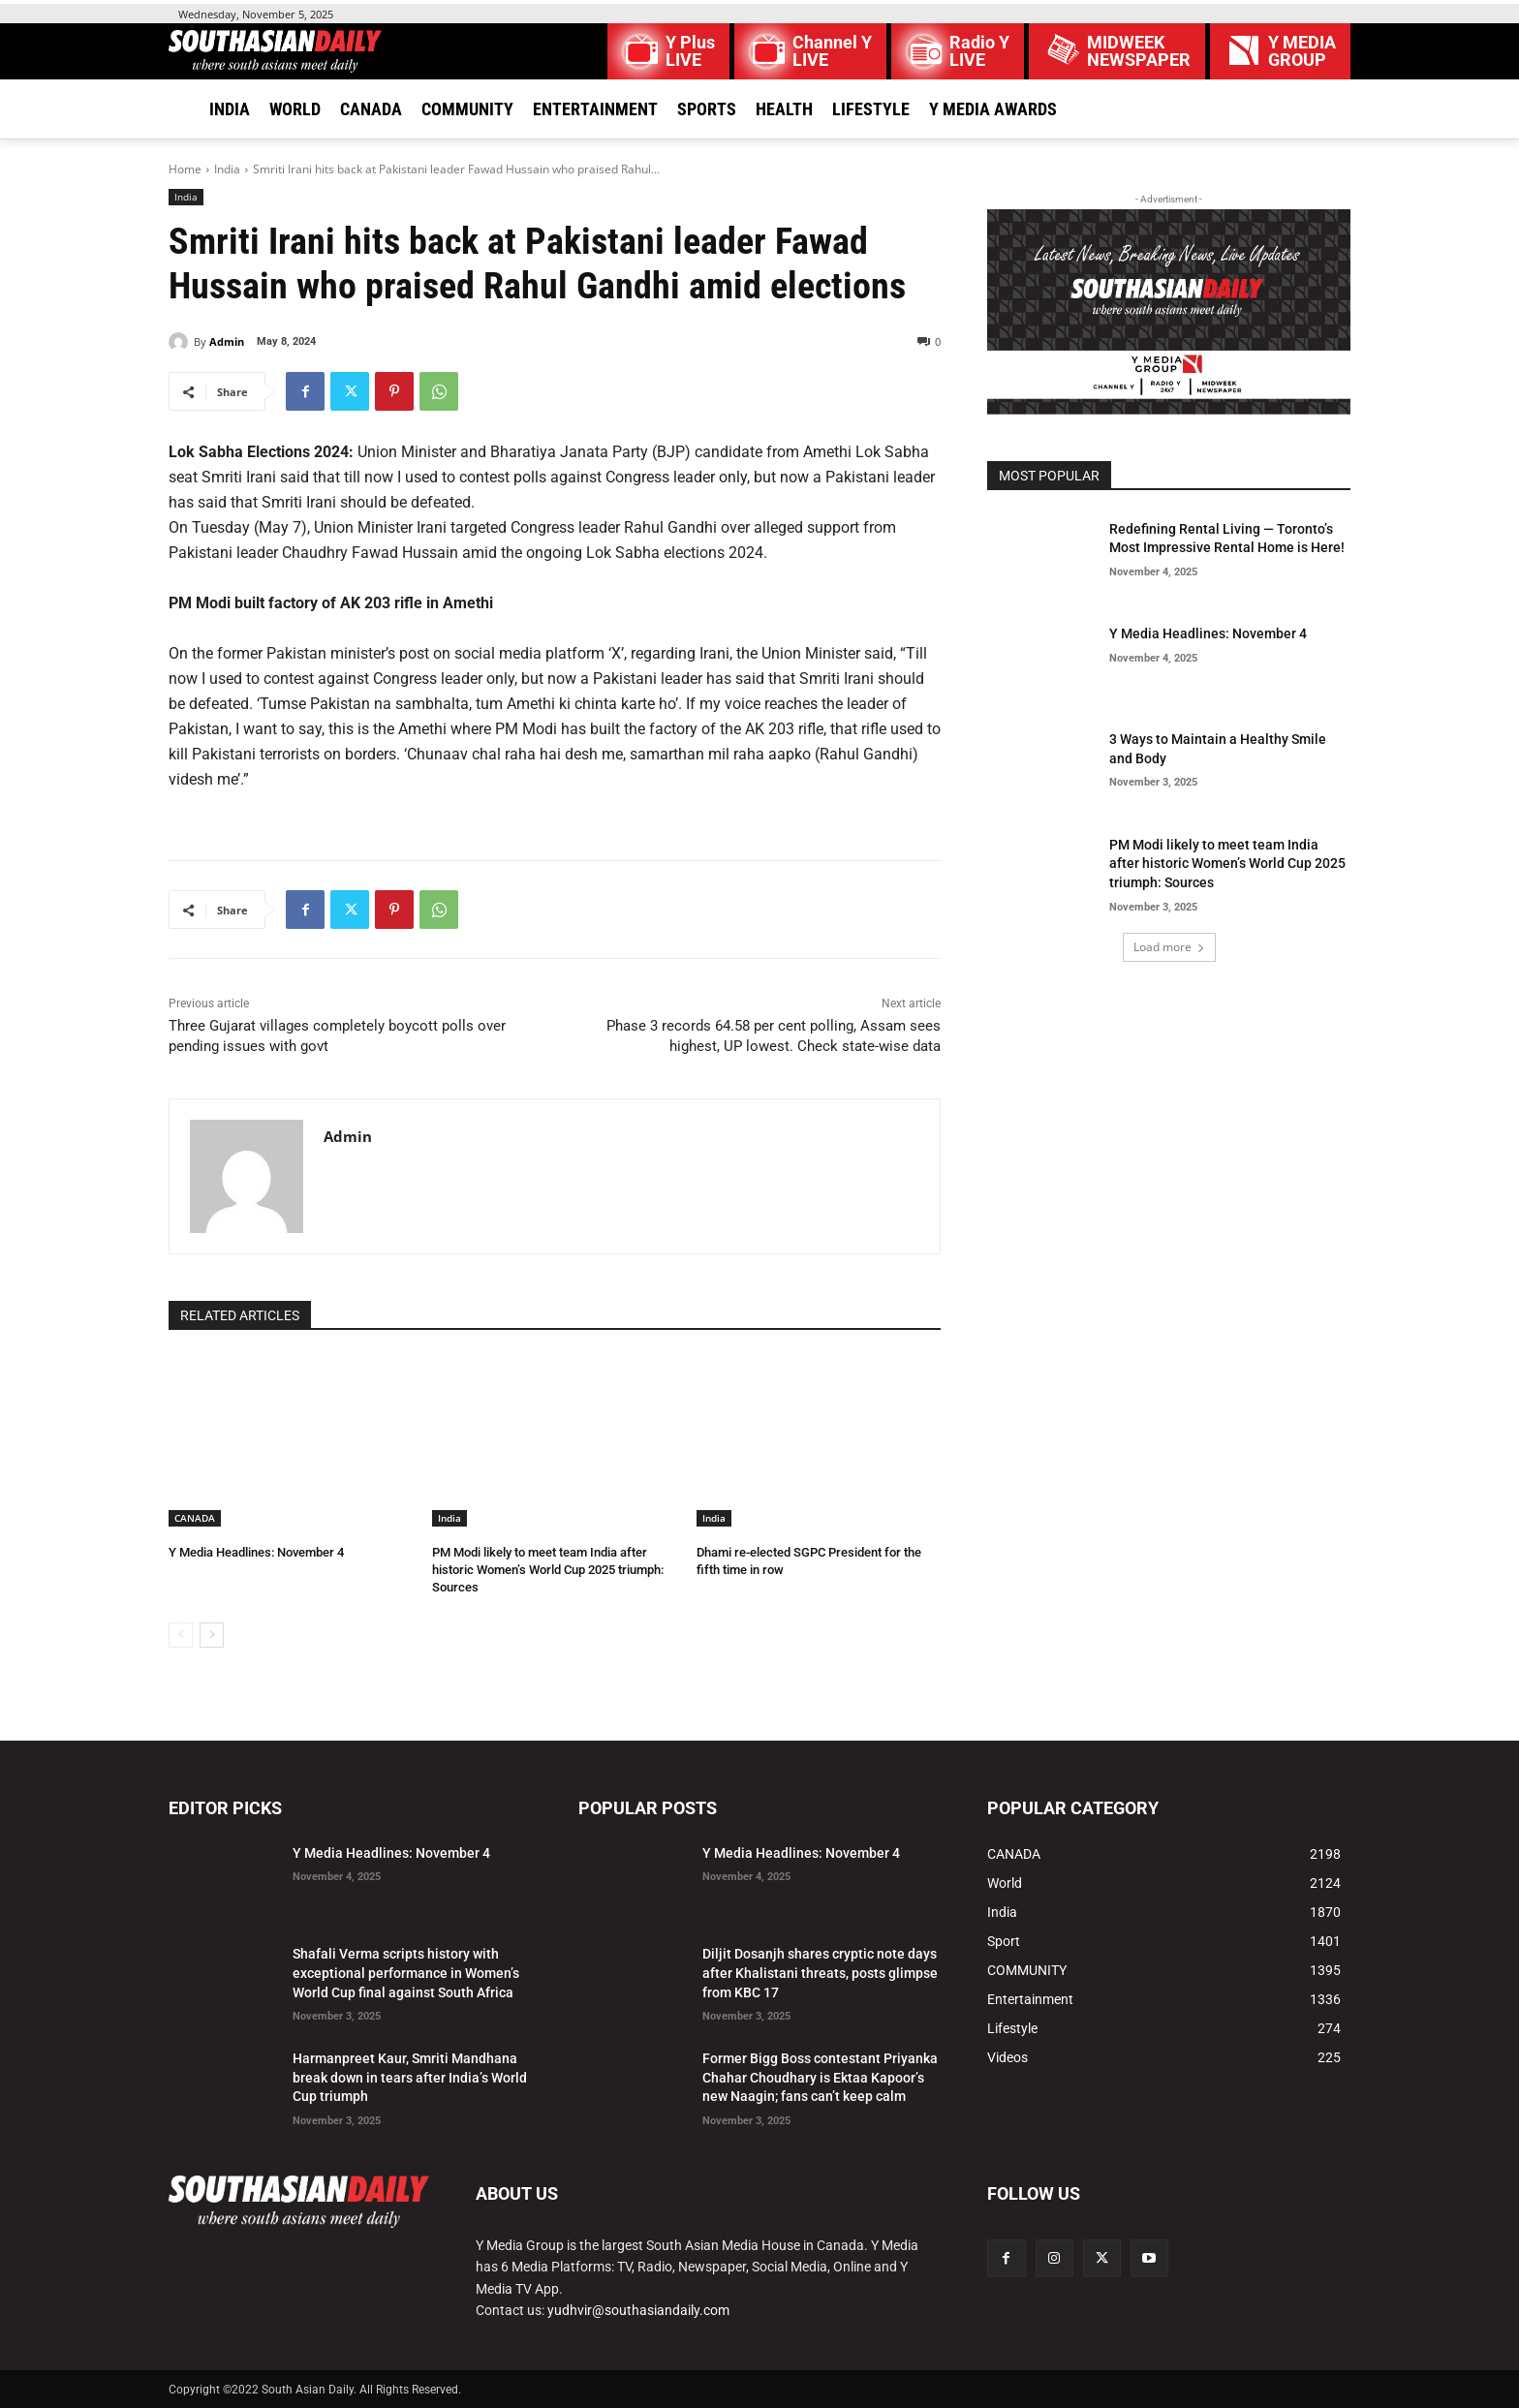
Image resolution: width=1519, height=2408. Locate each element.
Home (185, 169)
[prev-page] (181, 1635)
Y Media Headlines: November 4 (256, 1552)
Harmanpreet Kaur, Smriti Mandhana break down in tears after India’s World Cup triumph (410, 2077)
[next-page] (212, 1635)
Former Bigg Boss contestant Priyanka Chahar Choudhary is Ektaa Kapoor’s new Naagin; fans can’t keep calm (820, 2077)
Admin (226, 341)
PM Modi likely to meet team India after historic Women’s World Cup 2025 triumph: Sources (548, 1569)
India (227, 169)
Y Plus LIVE (690, 51)
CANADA (194, 1518)
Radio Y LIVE (979, 51)
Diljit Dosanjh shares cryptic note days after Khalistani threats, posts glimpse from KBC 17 (820, 1972)
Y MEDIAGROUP (1302, 51)
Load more (1169, 947)
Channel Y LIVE (832, 51)
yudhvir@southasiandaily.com (638, 2310)
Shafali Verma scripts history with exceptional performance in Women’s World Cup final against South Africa (406, 1972)
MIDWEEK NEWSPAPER (1139, 51)
